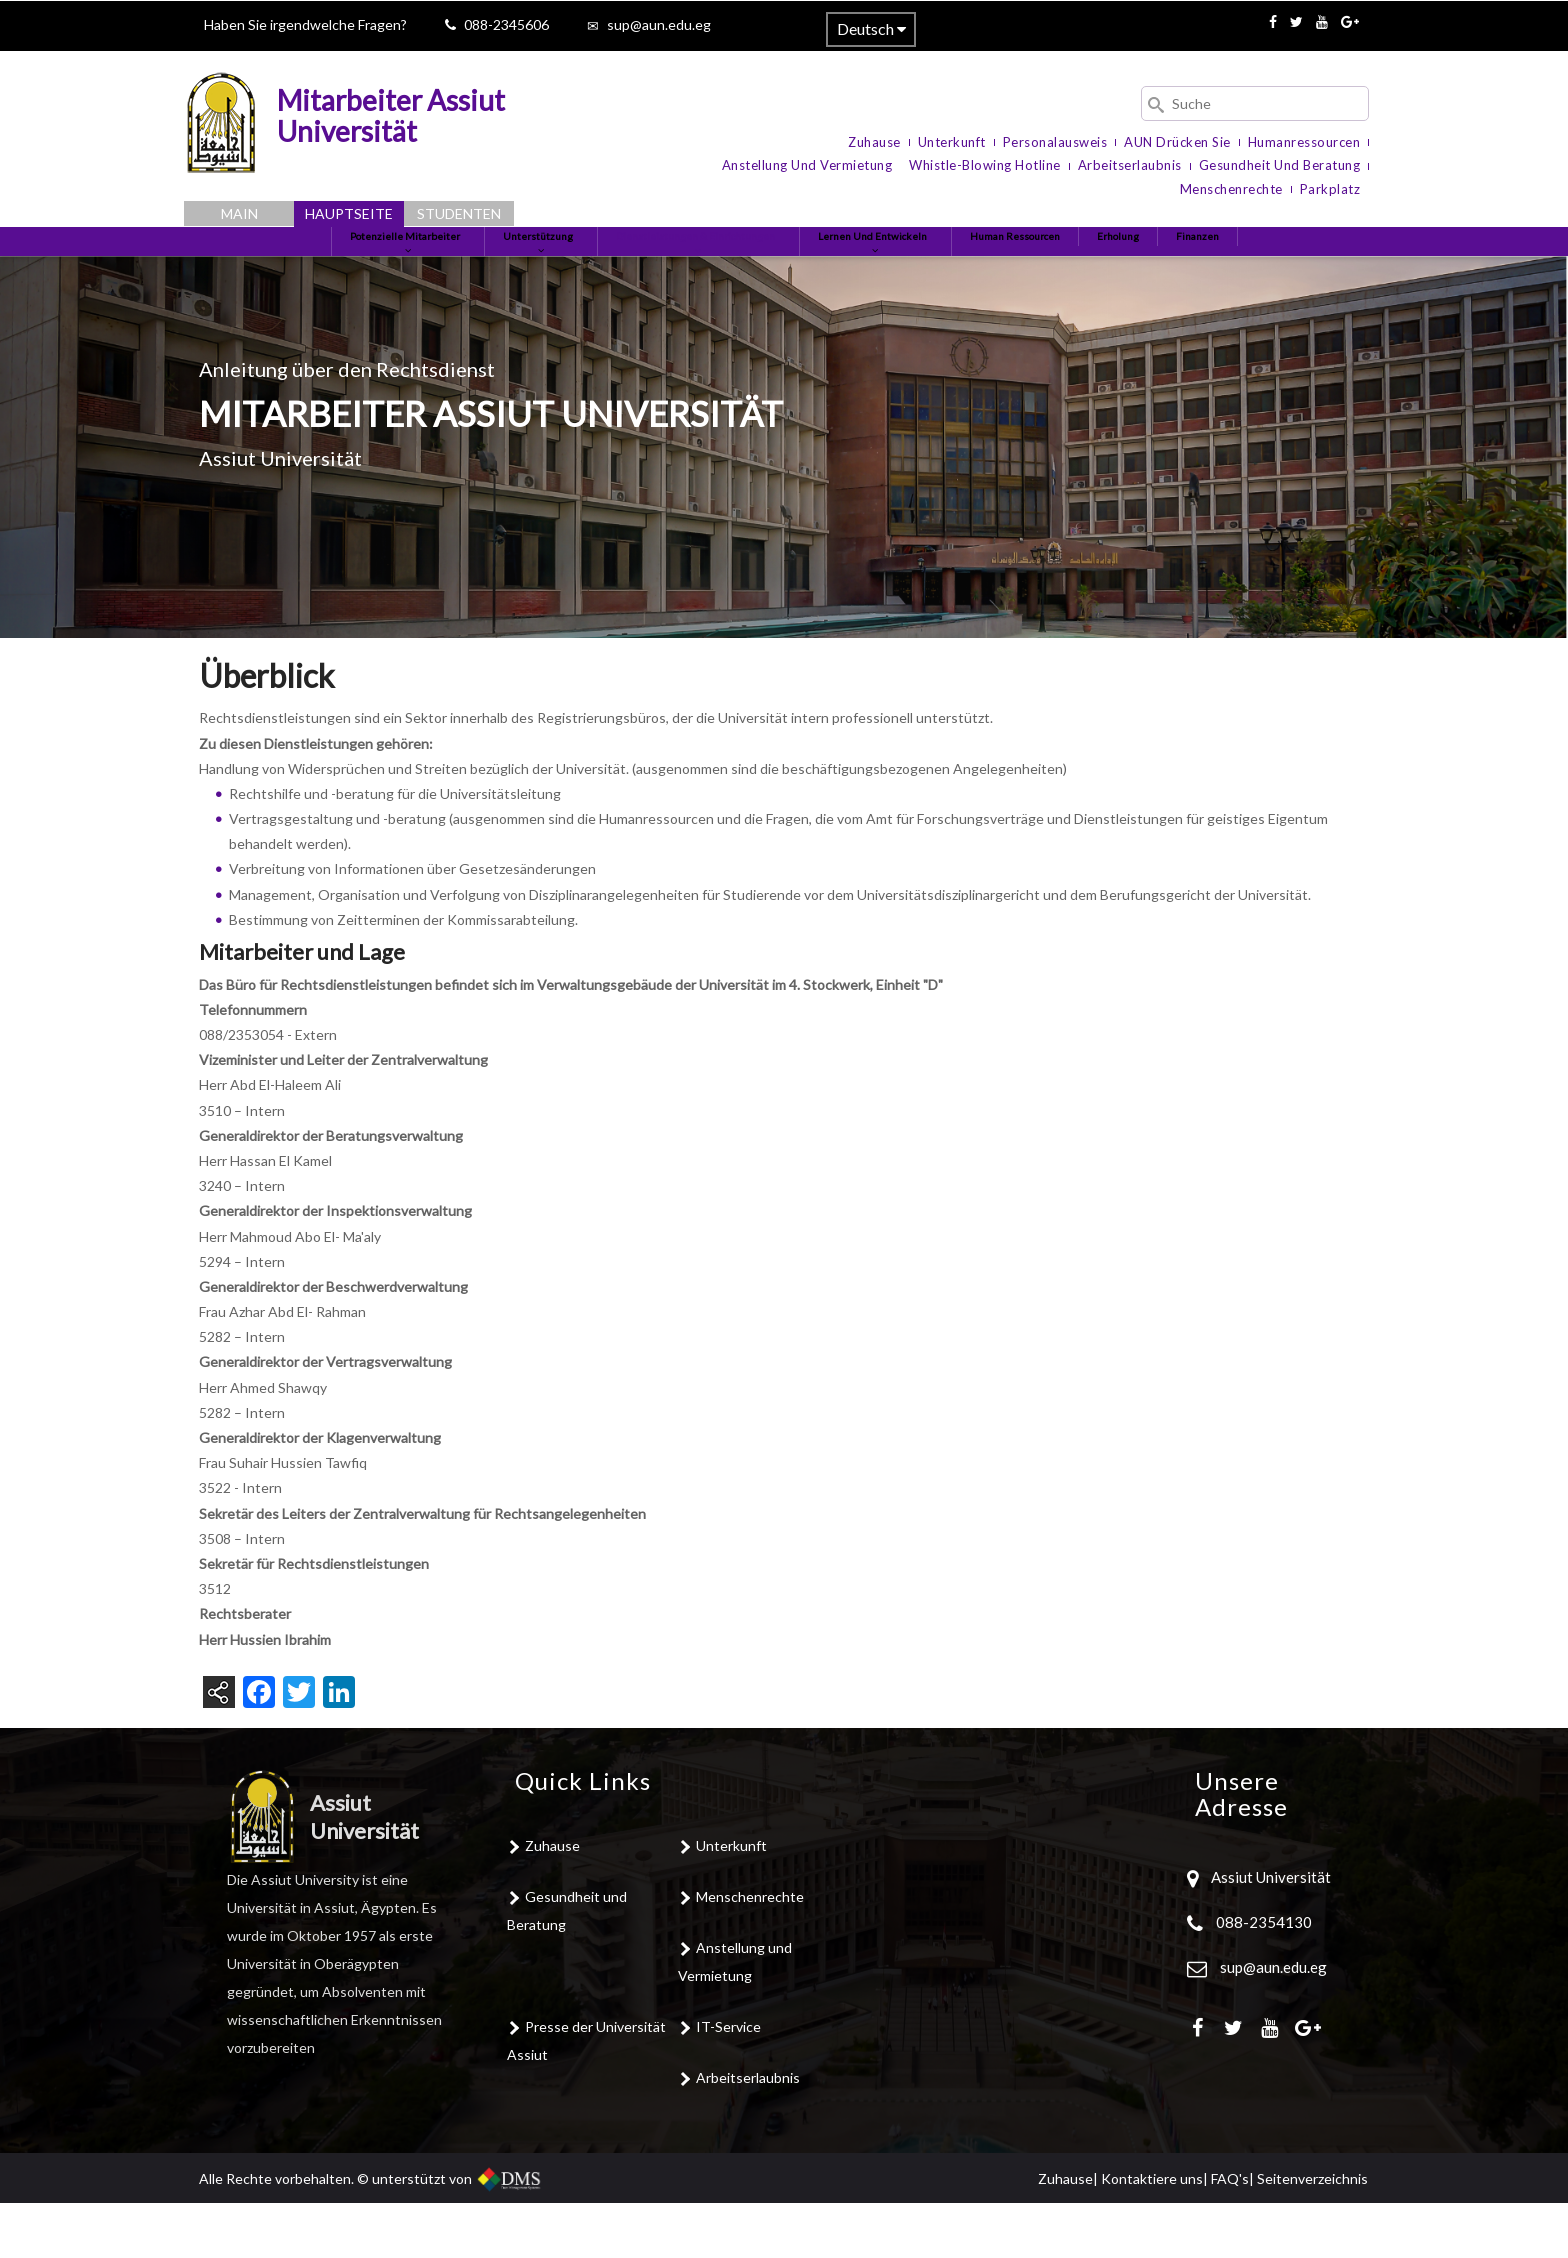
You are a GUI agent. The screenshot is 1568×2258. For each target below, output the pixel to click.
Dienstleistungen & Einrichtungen (683, 276)
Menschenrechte (1231, 189)
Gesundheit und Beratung (1280, 165)
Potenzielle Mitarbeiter (327, 276)
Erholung (1198, 268)
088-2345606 (506, 24)
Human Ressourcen (1074, 268)
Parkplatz (1330, 189)
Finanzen (1290, 268)
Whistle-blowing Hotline (985, 165)
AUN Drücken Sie (1177, 142)
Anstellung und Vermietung (807, 165)
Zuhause (874, 142)
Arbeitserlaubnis (1130, 165)
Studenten (459, 213)
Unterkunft (952, 142)
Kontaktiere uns (1152, 2233)
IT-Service (728, 2081)
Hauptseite (349, 213)
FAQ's (1230, 2233)
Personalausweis (1055, 142)
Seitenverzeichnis (1312, 2233)
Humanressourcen (1304, 142)
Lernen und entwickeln (903, 276)
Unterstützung (490, 276)
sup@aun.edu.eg (659, 24)
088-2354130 (1264, 1978)
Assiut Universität (1269, 1933)
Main (239, 213)
